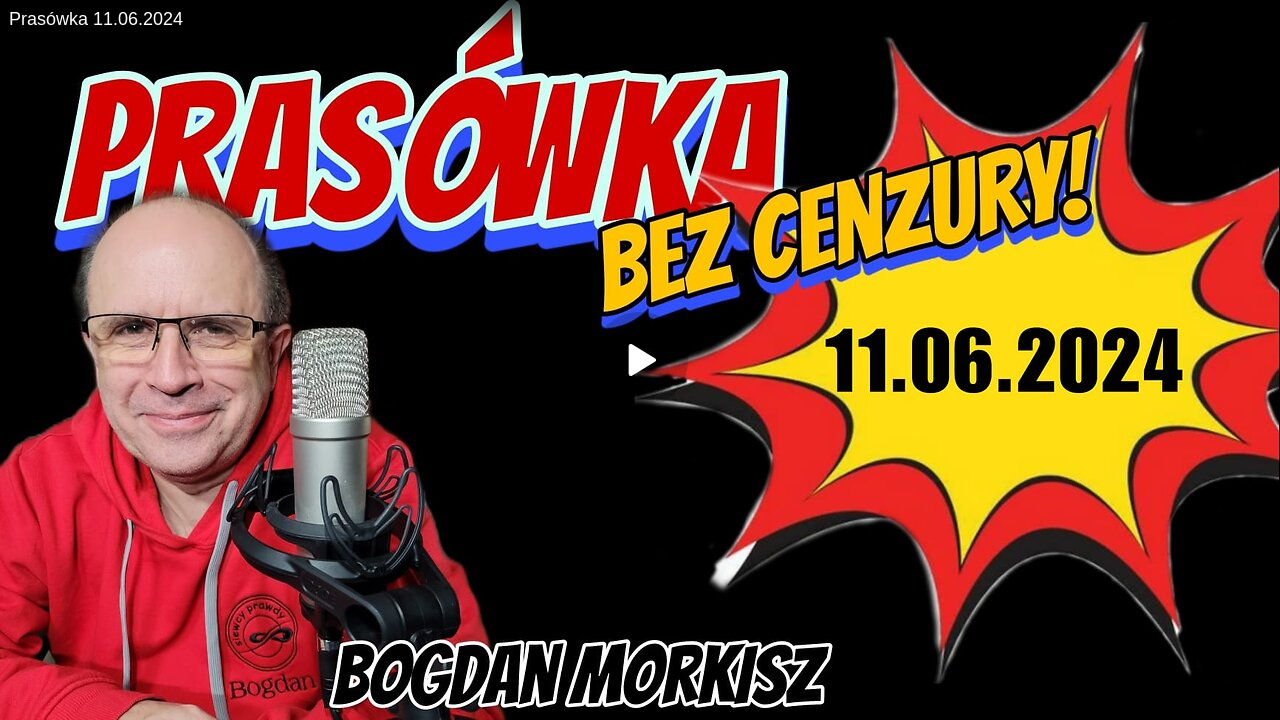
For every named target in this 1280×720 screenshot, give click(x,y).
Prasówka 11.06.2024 (96, 19)
